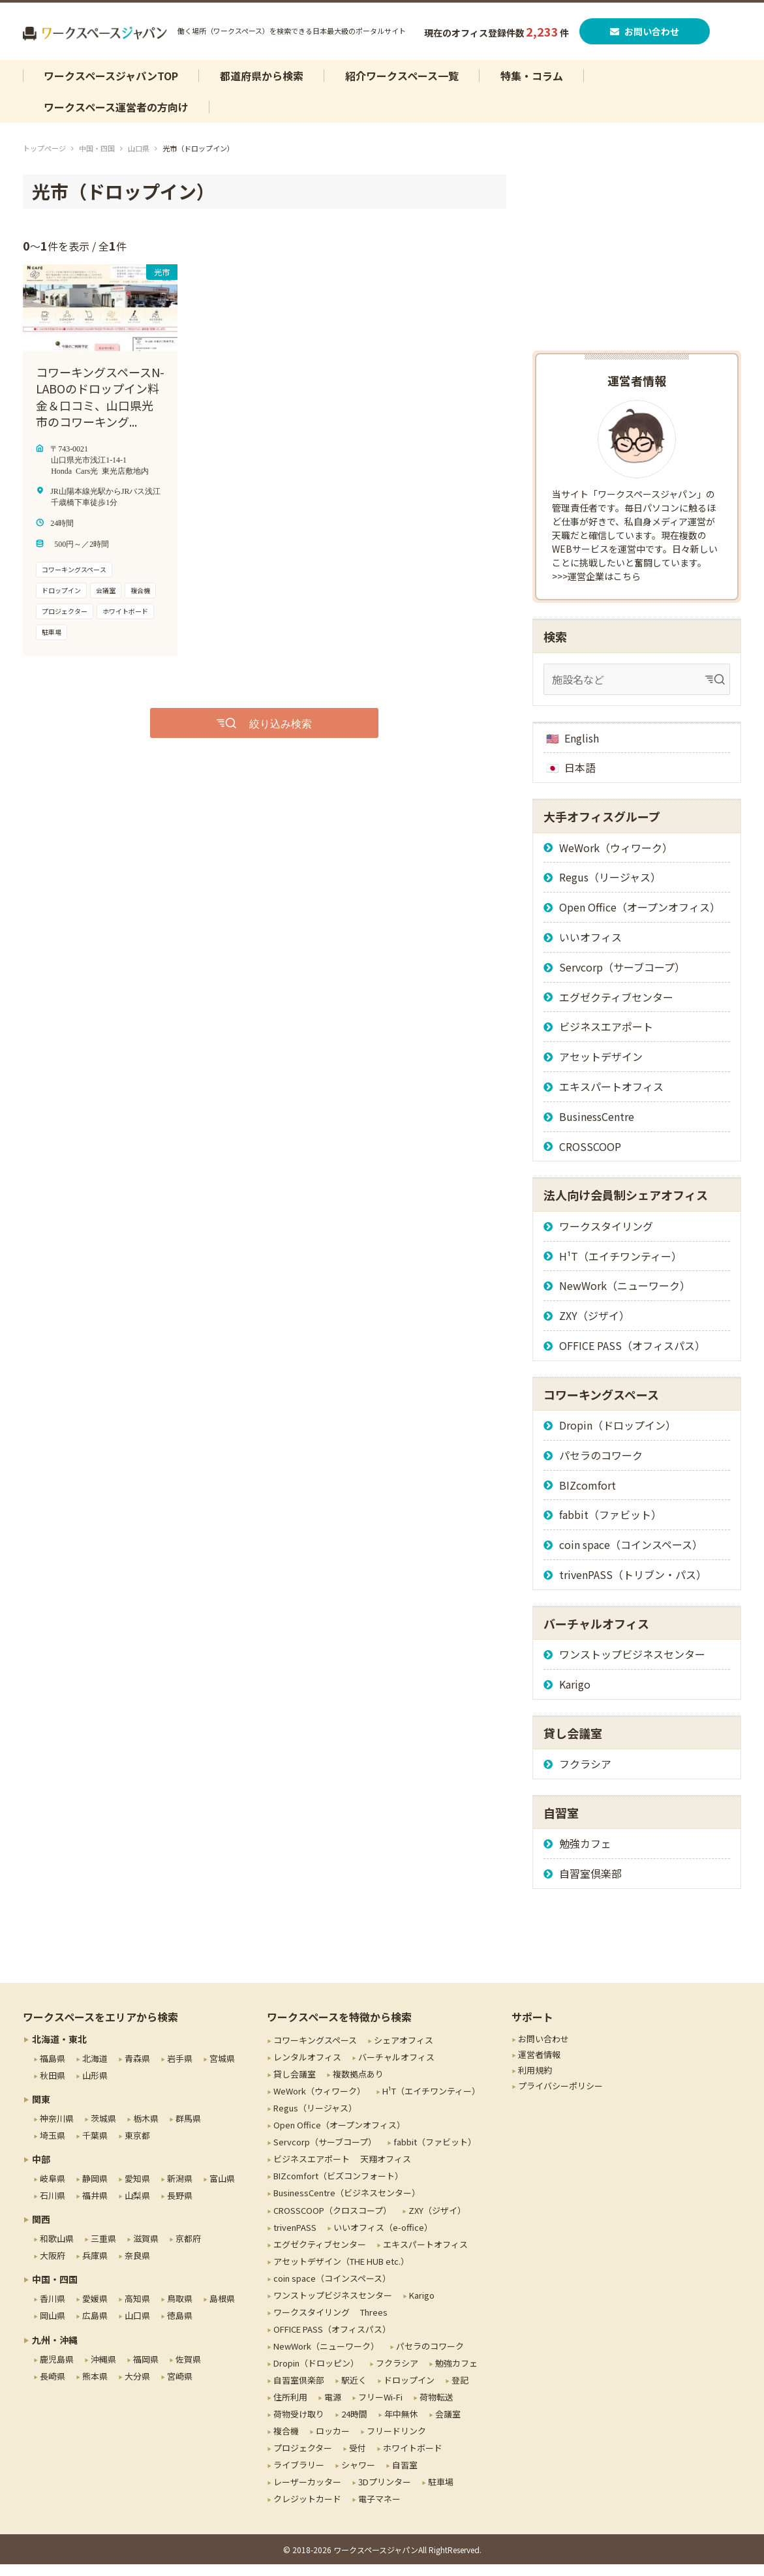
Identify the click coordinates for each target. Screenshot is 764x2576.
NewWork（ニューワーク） (624, 1297)
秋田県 (52, 2087)
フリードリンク (396, 2442)
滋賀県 (146, 2250)
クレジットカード (307, 2510)
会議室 (448, 2425)
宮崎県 (179, 2387)
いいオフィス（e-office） (383, 2238)
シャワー (358, 2476)
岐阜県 (52, 2190)
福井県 (95, 2207)
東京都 (137, 2147)
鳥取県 (179, 2310)
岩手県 (179, 2070)
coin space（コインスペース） (631, 1556)
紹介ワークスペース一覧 (402, 87)
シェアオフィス (403, 2052)
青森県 (137, 2070)
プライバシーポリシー (560, 2097)
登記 (459, 2391)
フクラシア (585, 1775)
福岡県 (146, 2370)
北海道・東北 (59, 2050)
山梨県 (137, 2207)
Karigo (574, 1696)
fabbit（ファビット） (610, 1526)
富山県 (222, 2190)
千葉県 (95, 2147)
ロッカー (333, 2442)
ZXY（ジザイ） (594, 1327)
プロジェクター (302, 2459)
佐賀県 (188, 2370)
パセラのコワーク (601, 1466)
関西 (41, 2230)
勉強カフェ (585, 1855)
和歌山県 (57, 2250)
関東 (41, 2110)
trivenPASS (294, 2238)
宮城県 (222, 2070)
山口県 (138, 160)
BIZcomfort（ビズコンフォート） (338, 2187)
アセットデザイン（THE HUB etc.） (341, 2272)
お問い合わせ (646, 37)
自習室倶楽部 (590, 1885)
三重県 (103, 2250)
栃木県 (146, 2130)
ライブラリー (298, 2476)
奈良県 (137, 2267)
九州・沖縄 (55, 2350)
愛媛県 (95, 2310)
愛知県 (137, 2190)
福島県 (52, 2070)
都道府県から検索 (261, 87)
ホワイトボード (412, 2459)
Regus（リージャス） (610, 889)
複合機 (286, 2442)
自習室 (405, 2476)
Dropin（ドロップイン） (617, 1437)
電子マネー (379, 2510)
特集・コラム (531, 87)
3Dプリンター (384, 2493)
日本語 (580, 779)
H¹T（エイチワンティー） (620, 1267)
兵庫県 (95, 2267)
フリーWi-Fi (380, 2408)
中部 (41, 2170)
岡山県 (52, 2327)
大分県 (137, 2387)
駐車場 (440, 2493)
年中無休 (401, 2425)
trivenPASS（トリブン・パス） (633, 1586)
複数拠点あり (358, 2085)
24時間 (354, 2425)
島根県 (222, 2310)
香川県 (52, 2310)
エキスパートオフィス (611, 1098)
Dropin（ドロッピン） (316, 2375)
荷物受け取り (298, 2425)
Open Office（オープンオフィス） (639, 919)
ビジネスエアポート (606, 1038)
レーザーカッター (307, 2493)
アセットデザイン (601, 1068)
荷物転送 (436, 2408)
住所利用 (290, 2408)
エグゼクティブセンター (616, 1008)
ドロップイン (409, 2391)
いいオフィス (590, 949)
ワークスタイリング (606, 1237)
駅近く (354, 2391)
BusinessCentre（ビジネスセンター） (346, 2204)
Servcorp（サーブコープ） (622, 978)
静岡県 (95, 2190)
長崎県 (52, 2387)
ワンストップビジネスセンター (632, 1666)
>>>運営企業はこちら (596, 587)
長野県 (179, 2207)
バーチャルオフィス (396, 2068)
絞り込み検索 (280, 734)
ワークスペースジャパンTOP (111, 87)
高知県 (137, 2310)
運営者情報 (539, 2066)
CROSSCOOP (590, 1157)
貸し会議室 (294, 2085)
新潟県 (179, 2190)
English (581, 749)
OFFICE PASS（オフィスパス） (632, 1356)
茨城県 (103, 2130)
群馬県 (188, 2130)
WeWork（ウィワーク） (616, 858)
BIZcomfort (587, 1496)
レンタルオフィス (307, 2068)
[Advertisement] (636, 267)
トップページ (44, 160)
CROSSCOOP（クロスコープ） (332, 2221)
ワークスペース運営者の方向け (116, 119)
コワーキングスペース (315, 2052)
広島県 (95, 2327)
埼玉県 (52, 2147)
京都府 (188, 2250)
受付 (357, 2459)
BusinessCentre (596, 1127)
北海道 (95, 2070)
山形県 (95, 2087)
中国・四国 (97, 160)
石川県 (52, 2207)
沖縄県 (103, 2370)
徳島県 (179, 2327)
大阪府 (52, 2267)
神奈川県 (57, 2130)
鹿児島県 (57, 2370)
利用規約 (535, 2082)
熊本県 (95, 2387)
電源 (332, 2408)
